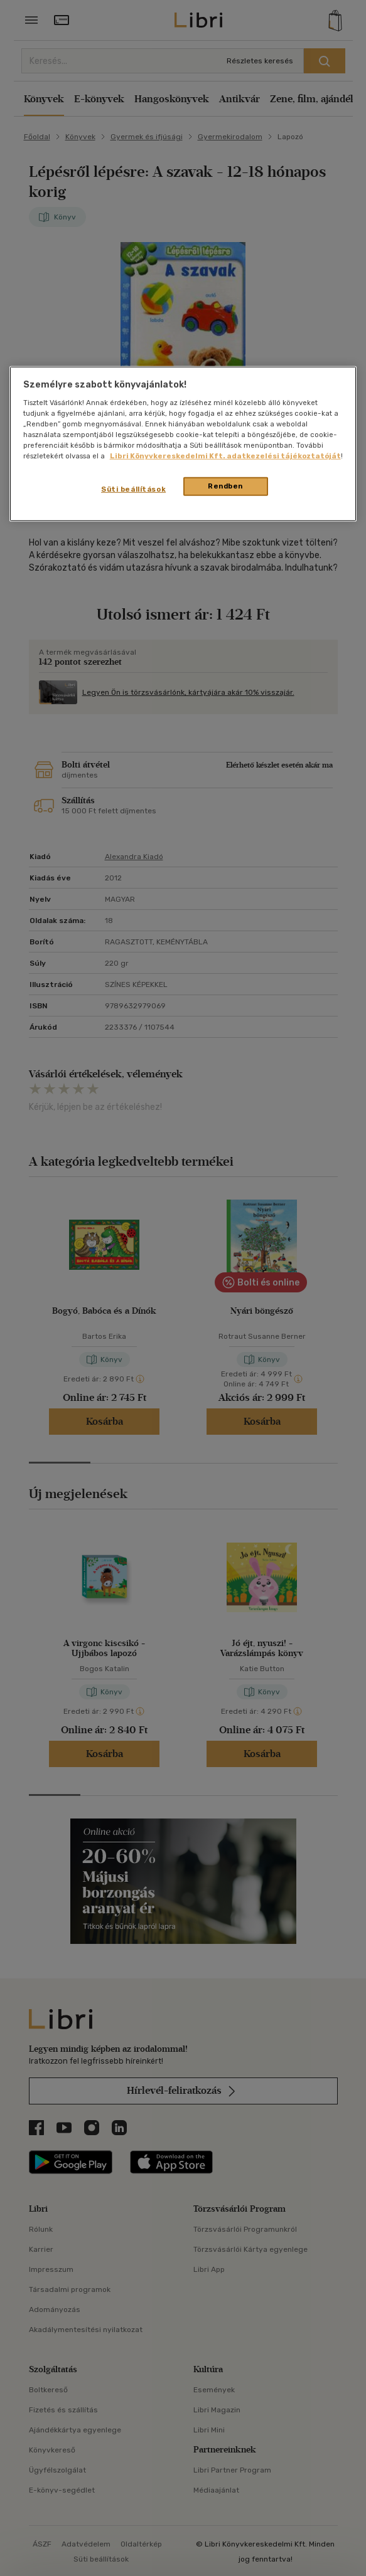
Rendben (225, 486)
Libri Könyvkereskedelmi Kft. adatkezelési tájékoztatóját (225, 455)
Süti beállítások (133, 489)
